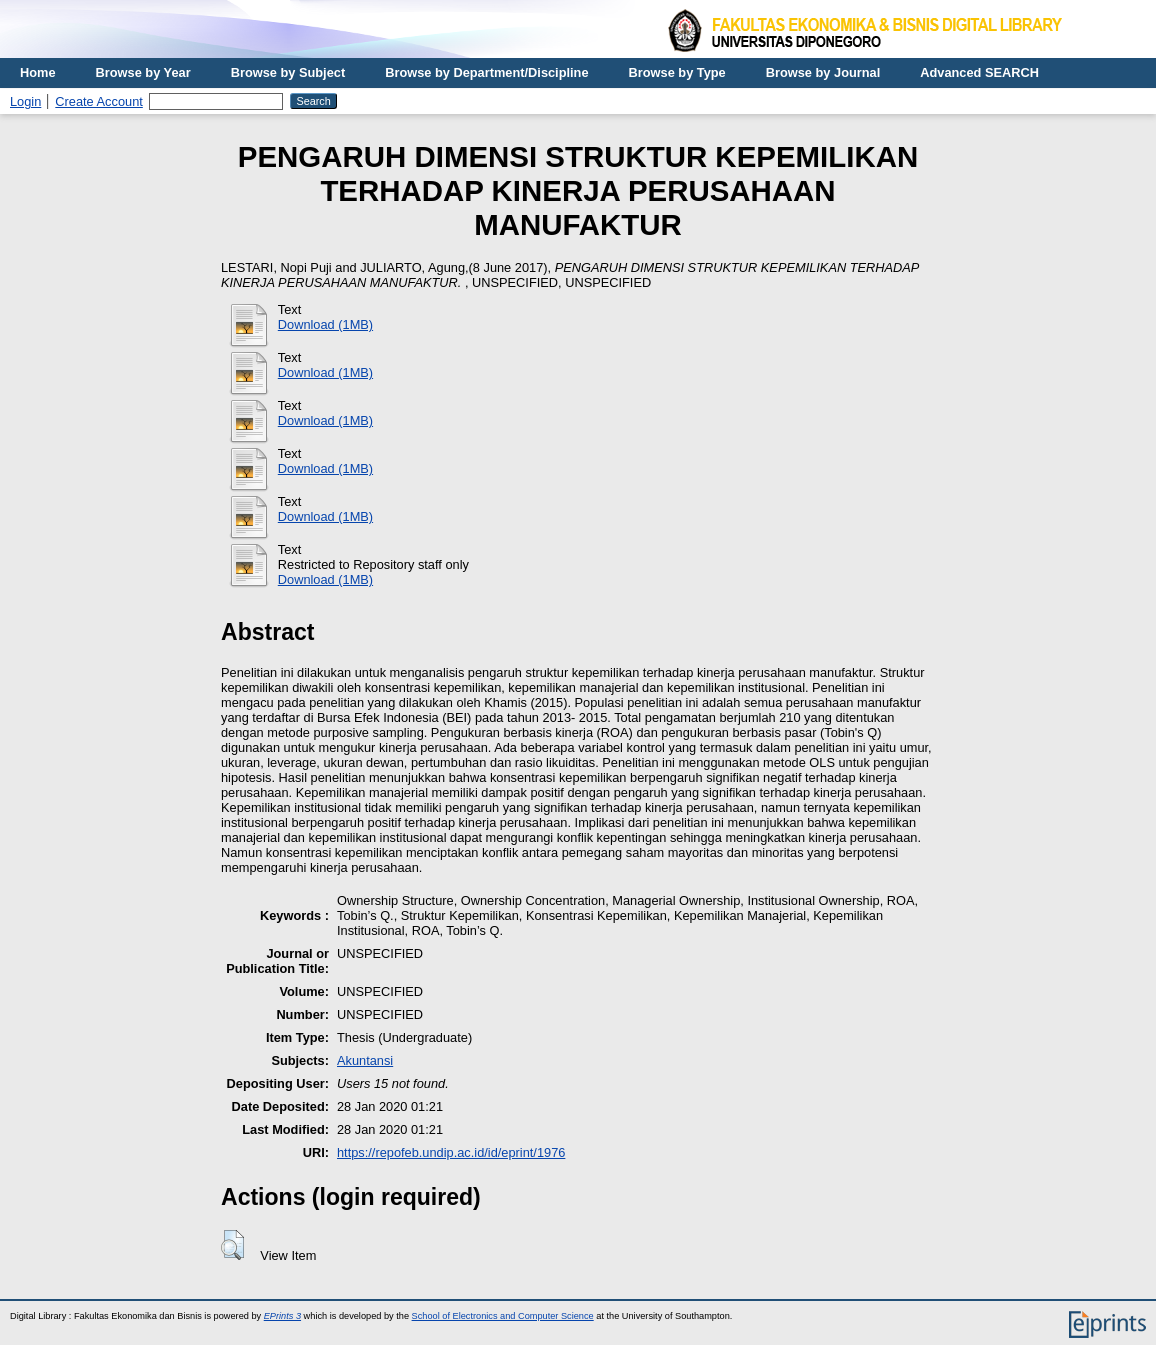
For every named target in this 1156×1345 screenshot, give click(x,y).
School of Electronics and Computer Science (503, 1316)
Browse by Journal (823, 72)
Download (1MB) (325, 324)
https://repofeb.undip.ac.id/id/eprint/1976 (451, 1152)
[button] (232, 1245)
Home (38, 72)
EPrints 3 (282, 1316)
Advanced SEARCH (979, 72)
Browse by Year (143, 72)
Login (25, 101)
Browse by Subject (288, 72)
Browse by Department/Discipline (486, 72)
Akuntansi (365, 1060)
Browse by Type (677, 72)
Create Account (99, 101)
